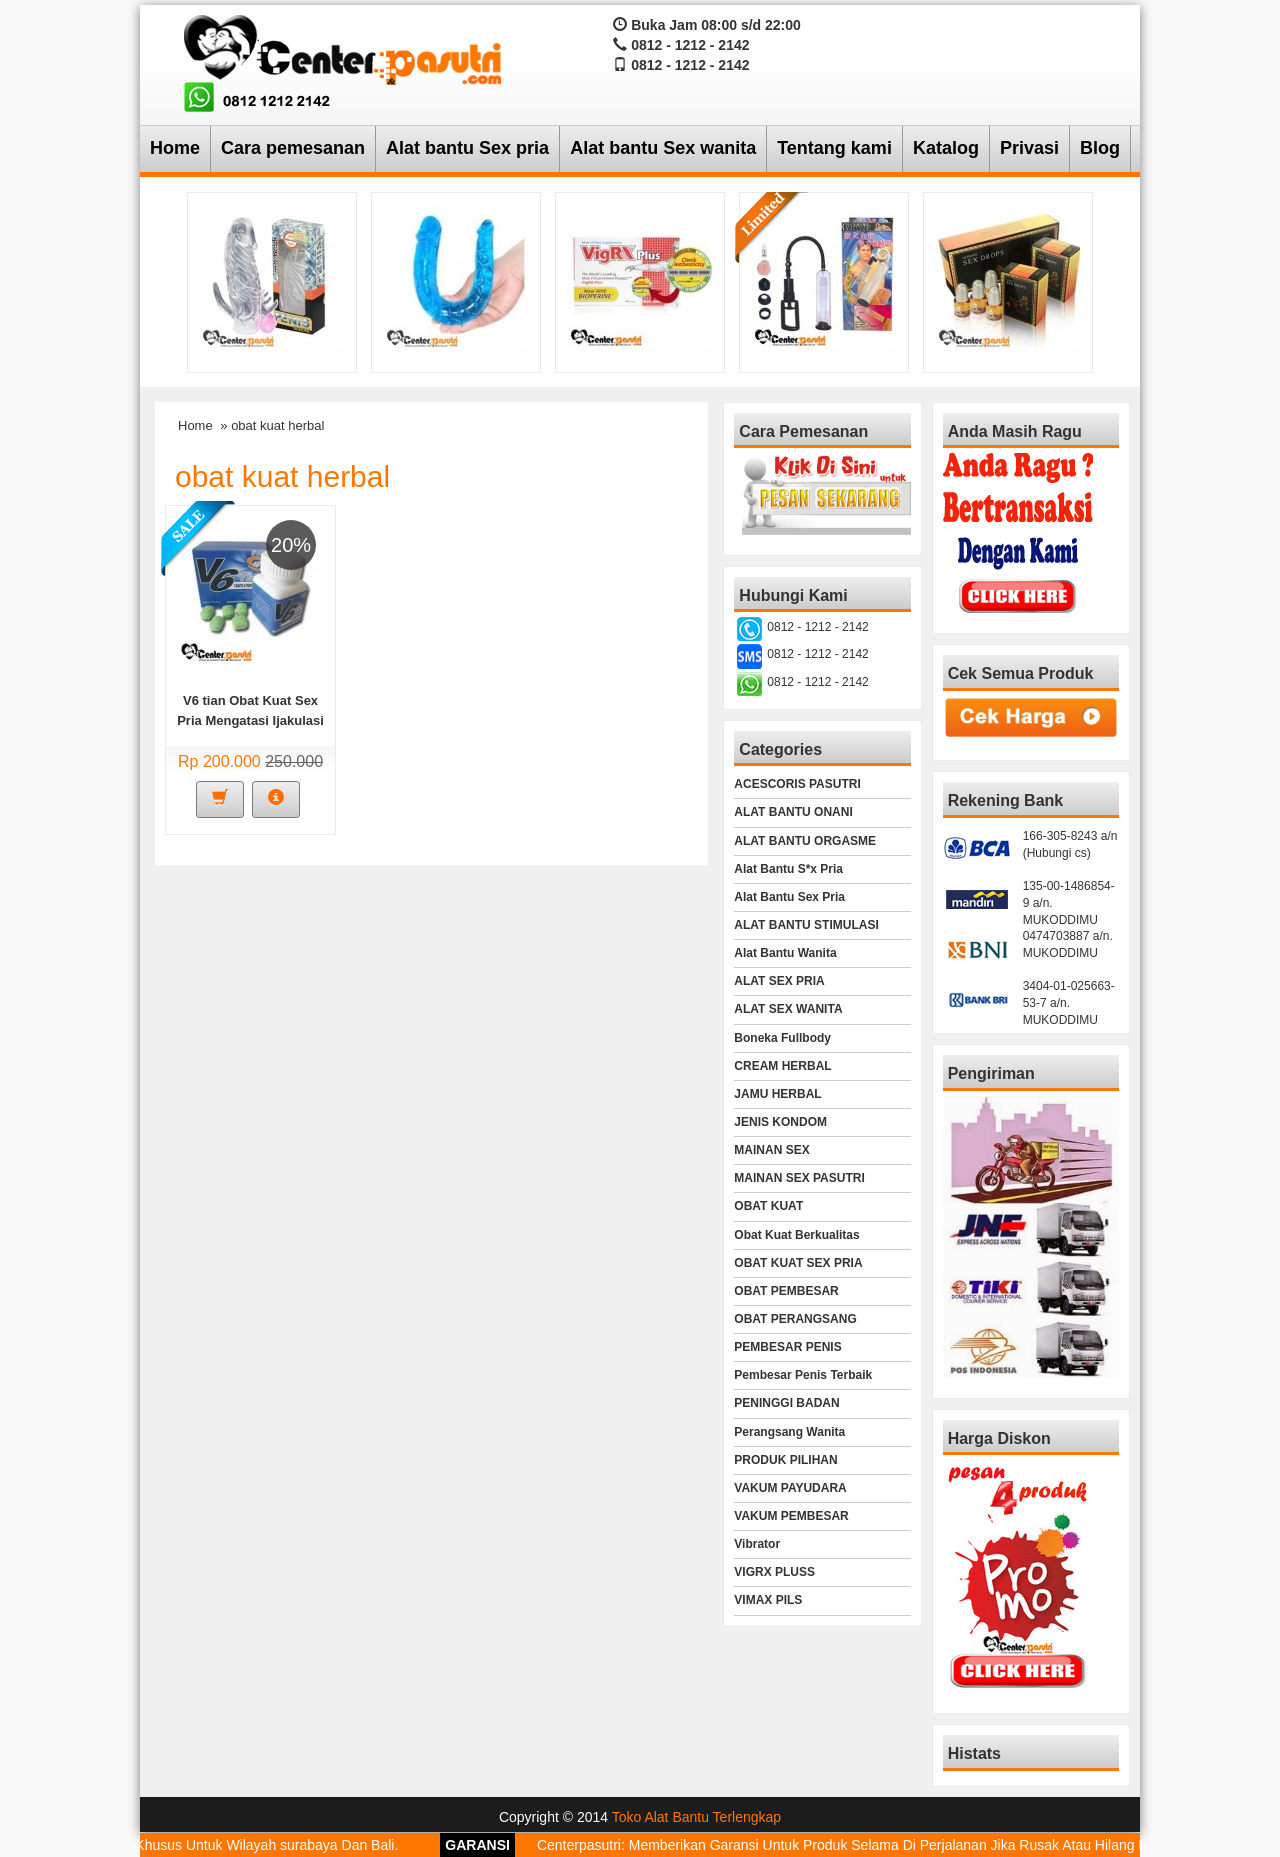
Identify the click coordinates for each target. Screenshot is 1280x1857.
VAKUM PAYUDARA (790, 1488)
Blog (1100, 148)
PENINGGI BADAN (786, 1403)
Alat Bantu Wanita (785, 953)
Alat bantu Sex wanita (663, 148)
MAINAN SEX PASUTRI (799, 1178)
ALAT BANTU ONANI (793, 812)
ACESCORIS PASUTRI (797, 784)
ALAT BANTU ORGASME (805, 841)
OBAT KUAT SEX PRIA (798, 1263)
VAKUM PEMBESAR (791, 1516)
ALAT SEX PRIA (779, 981)
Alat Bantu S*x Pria (788, 869)
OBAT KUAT (768, 1206)
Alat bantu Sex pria (467, 148)
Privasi (1029, 148)
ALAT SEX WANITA (788, 1009)
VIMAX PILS (768, 1600)
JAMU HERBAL (777, 1094)
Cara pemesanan (293, 148)
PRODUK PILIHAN (785, 1460)
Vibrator (757, 1544)
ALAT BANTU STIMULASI (806, 925)
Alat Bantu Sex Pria (789, 897)
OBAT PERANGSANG (795, 1319)
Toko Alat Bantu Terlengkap (696, 1817)
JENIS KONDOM (780, 1122)
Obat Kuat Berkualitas (796, 1235)
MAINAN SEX (771, 1150)
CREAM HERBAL (782, 1066)
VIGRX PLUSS (774, 1572)
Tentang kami (834, 148)
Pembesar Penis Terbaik (803, 1375)
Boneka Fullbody (782, 1038)
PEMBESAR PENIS (787, 1347)
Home (175, 148)
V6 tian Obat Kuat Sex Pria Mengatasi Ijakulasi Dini (250, 720)
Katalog (946, 148)
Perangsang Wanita (789, 1432)
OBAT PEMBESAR (786, 1291)
